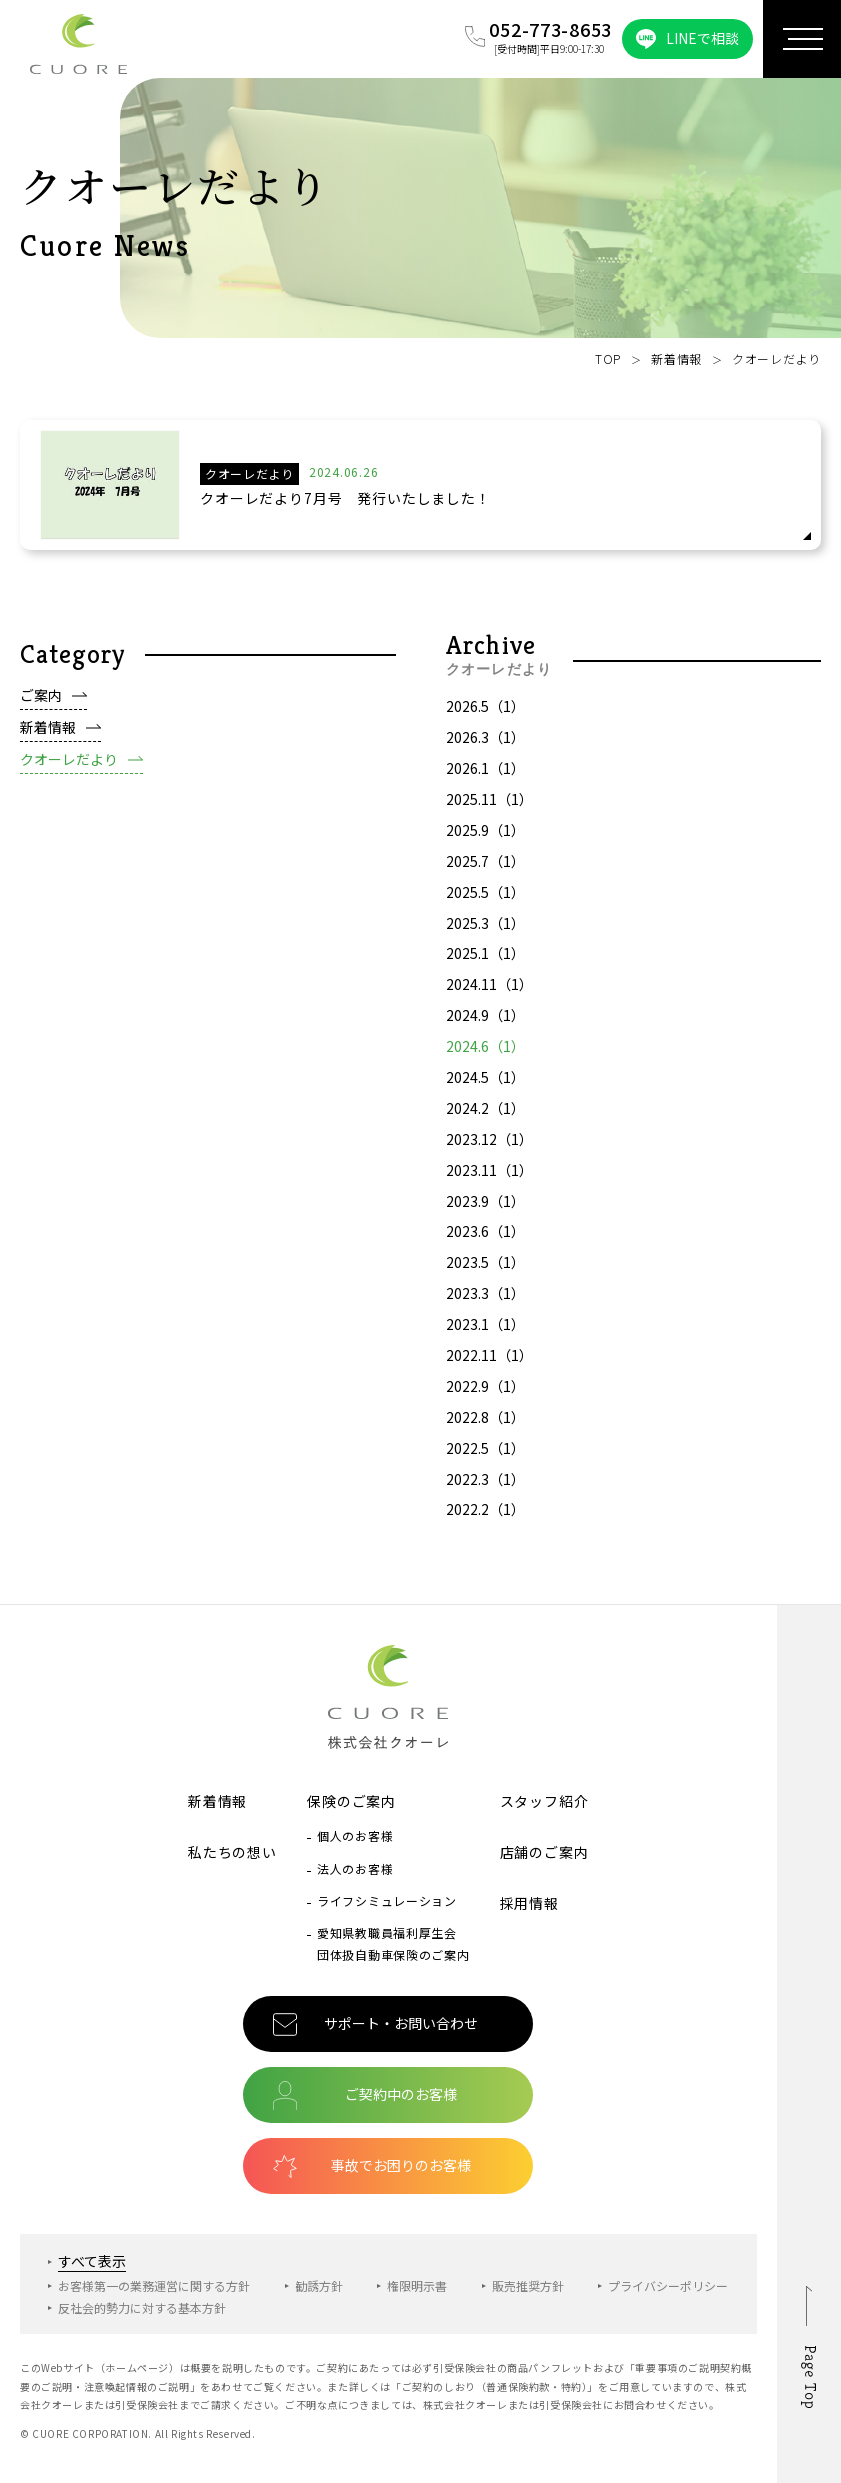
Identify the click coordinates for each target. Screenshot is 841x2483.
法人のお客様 (355, 1868)
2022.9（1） (485, 1395)
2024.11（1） (489, 993)
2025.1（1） (485, 962)
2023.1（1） (485, 1333)
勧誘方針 (319, 2285)
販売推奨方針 (528, 2285)
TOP (608, 358)
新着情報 (676, 358)
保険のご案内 (351, 1801)
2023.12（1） (489, 1148)
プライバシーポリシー (668, 2285)
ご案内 (41, 704)
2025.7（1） (485, 870)
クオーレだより (69, 768)
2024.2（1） (485, 1117)
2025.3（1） (485, 932)
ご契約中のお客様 (401, 2094)
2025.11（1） (489, 808)
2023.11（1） (489, 1179)
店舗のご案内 (544, 1852)
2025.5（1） (485, 901)
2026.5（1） (485, 715)
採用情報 (529, 1903)
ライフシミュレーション (387, 1900)
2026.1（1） (485, 777)
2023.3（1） (485, 1302)
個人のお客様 (355, 1835)
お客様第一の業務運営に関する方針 (154, 2285)
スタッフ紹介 (544, 1801)
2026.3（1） (485, 746)
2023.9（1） (485, 1210)
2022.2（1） (485, 1518)
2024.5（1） (485, 1086)
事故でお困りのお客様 (401, 2165)
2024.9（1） (485, 1024)
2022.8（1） (485, 1426)
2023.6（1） (485, 1240)
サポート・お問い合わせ (401, 2023)
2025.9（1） (485, 839)
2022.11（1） (489, 1364)
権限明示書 (417, 2285)
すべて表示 (92, 2261)
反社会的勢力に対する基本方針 (142, 2307)
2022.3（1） (485, 1488)
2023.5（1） (485, 1271)
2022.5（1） (485, 1457)
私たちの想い (232, 1852)
